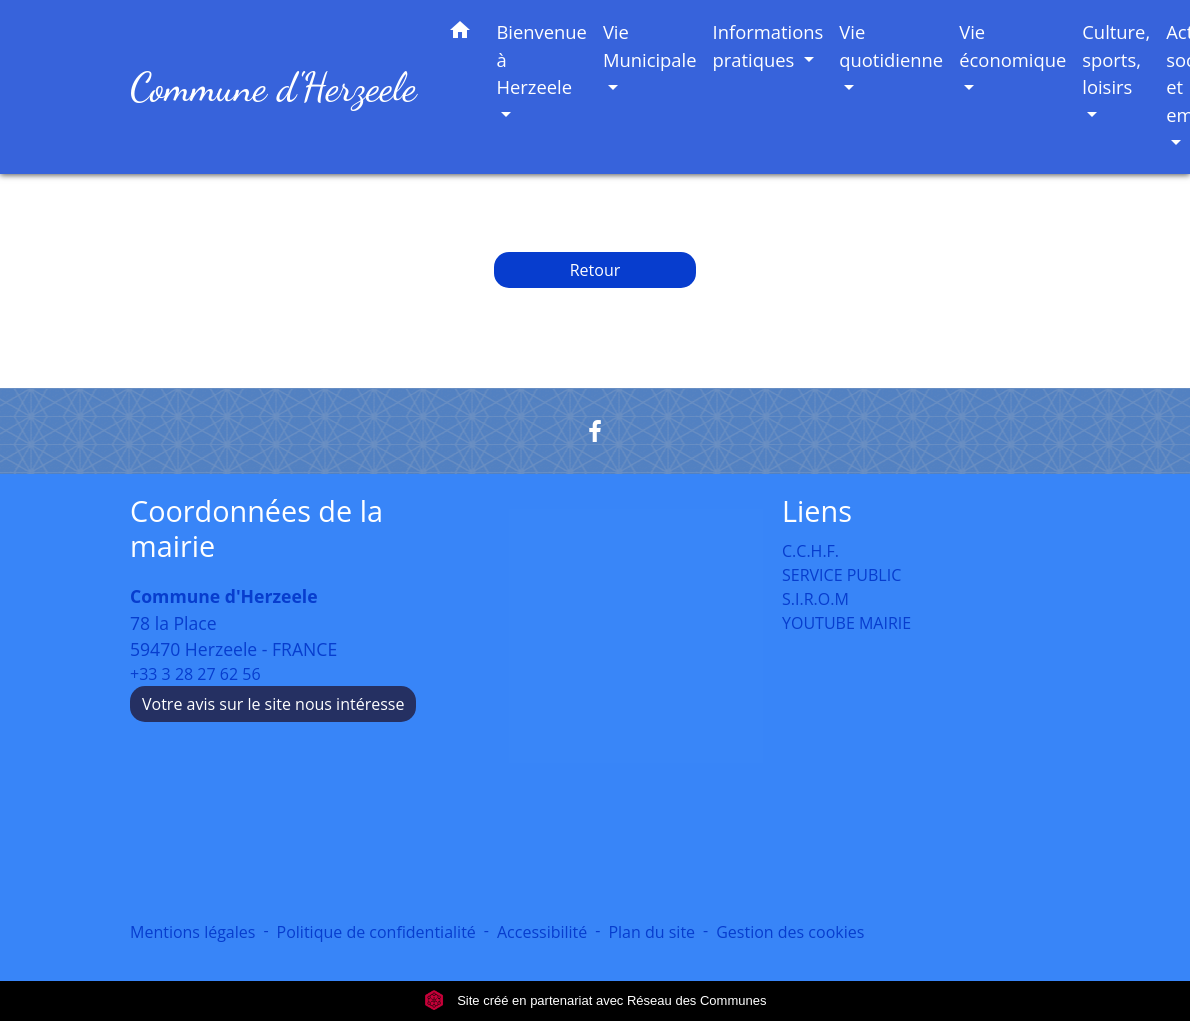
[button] (460, 33)
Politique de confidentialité (376, 932)
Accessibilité (542, 932)
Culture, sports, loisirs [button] (1116, 59)
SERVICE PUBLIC (841, 575)
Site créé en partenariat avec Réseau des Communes (595, 1000)
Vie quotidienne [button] (891, 45)
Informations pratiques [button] (768, 45)
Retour (595, 270)
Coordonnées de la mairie (256, 528)
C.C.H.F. (810, 551)
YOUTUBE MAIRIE (846, 623)
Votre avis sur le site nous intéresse (273, 704)
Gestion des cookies (790, 932)
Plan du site (651, 932)
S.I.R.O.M (815, 599)
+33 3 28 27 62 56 (195, 674)
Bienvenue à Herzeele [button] (541, 59)
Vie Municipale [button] (650, 45)
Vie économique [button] (1012, 45)
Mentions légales (192, 932)
